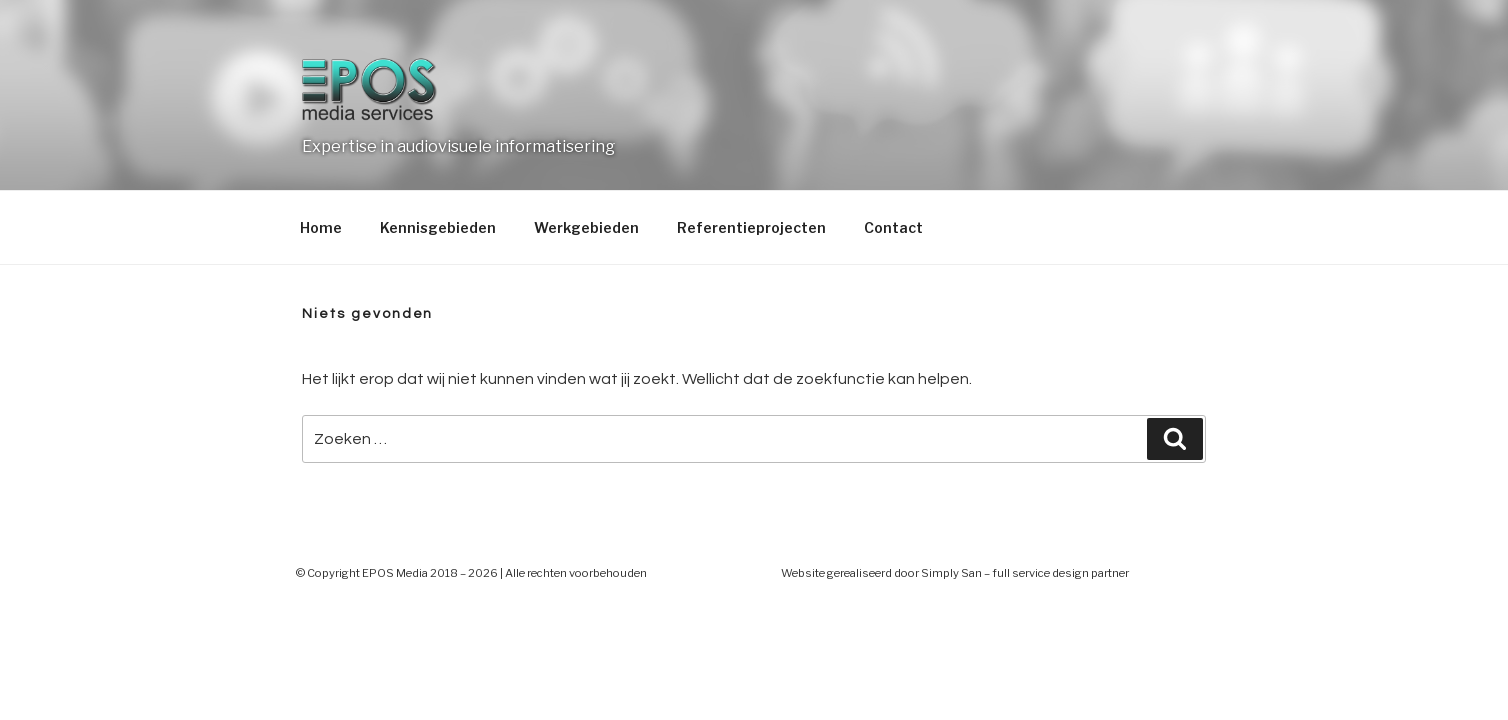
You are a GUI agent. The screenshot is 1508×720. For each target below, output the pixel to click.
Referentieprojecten (751, 227)
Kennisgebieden (438, 227)
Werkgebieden (586, 227)
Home (321, 227)
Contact (893, 227)
